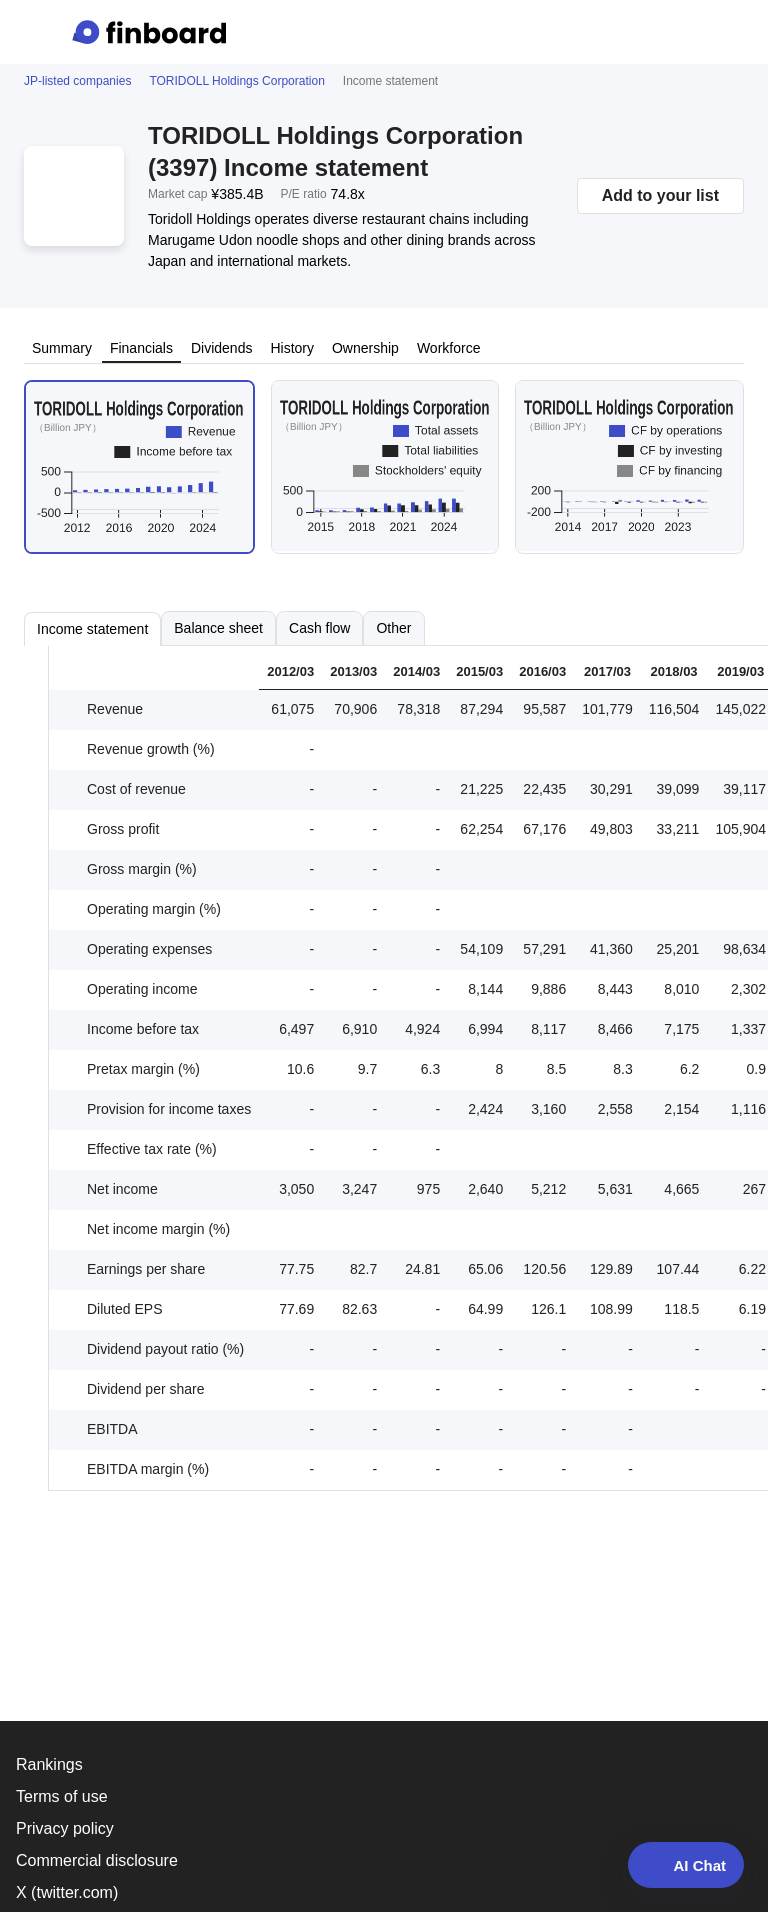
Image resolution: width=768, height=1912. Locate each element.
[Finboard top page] (153, 32)
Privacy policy (65, 1828)
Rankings (49, 1764)
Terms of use (62, 1796)
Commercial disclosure (97, 1860)
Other (393, 628)
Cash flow (319, 628)
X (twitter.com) (67, 1892)
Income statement (92, 629)
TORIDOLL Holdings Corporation (236, 81)
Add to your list (660, 195)
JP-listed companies (77, 81)
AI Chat (686, 1865)
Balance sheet (218, 628)
